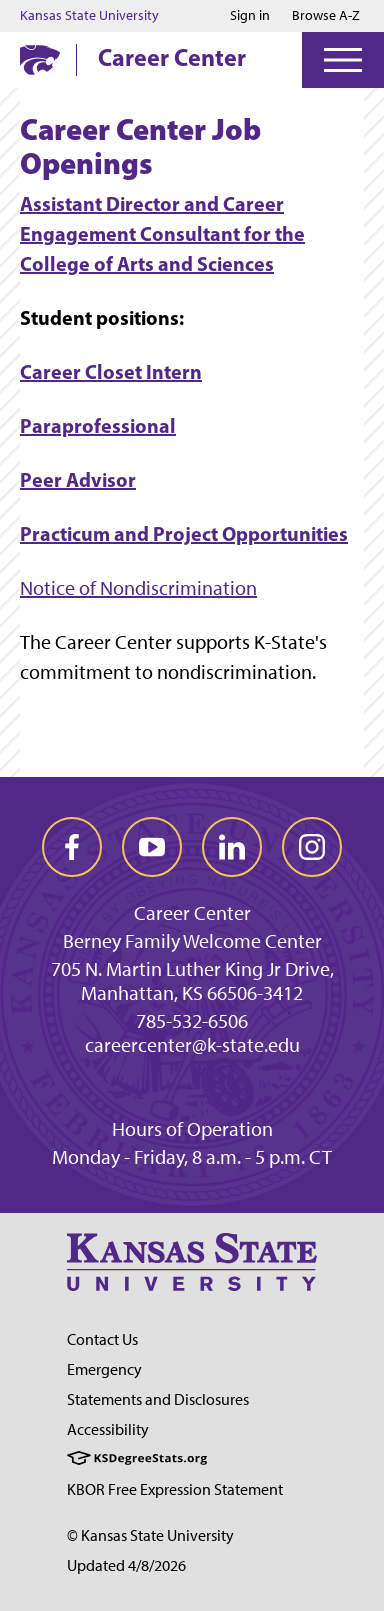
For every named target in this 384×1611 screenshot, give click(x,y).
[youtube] (152, 847)
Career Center (172, 57)
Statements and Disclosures (158, 1399)
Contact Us (102, 1339)
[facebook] (72, 847)
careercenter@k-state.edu (192, 1045)
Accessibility (108, 1429)
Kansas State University (89, 16)
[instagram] (312, 847)
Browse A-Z (326, 15)
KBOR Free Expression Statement (175, 1489)
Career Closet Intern (111, 371)
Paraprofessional (98, 425)
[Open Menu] (343, 60)
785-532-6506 (192, 1021)
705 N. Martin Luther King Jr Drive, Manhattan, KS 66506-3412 (192, 981)
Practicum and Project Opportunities (184, 533)
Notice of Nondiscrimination (138, 588)
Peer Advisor (78, 479)
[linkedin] (232, 847)
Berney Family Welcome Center (192, 941)
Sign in (250, 16)
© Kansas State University (150, 1535)
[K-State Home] (40, 59)
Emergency (104, 1369)
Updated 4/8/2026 (126, 1565)
